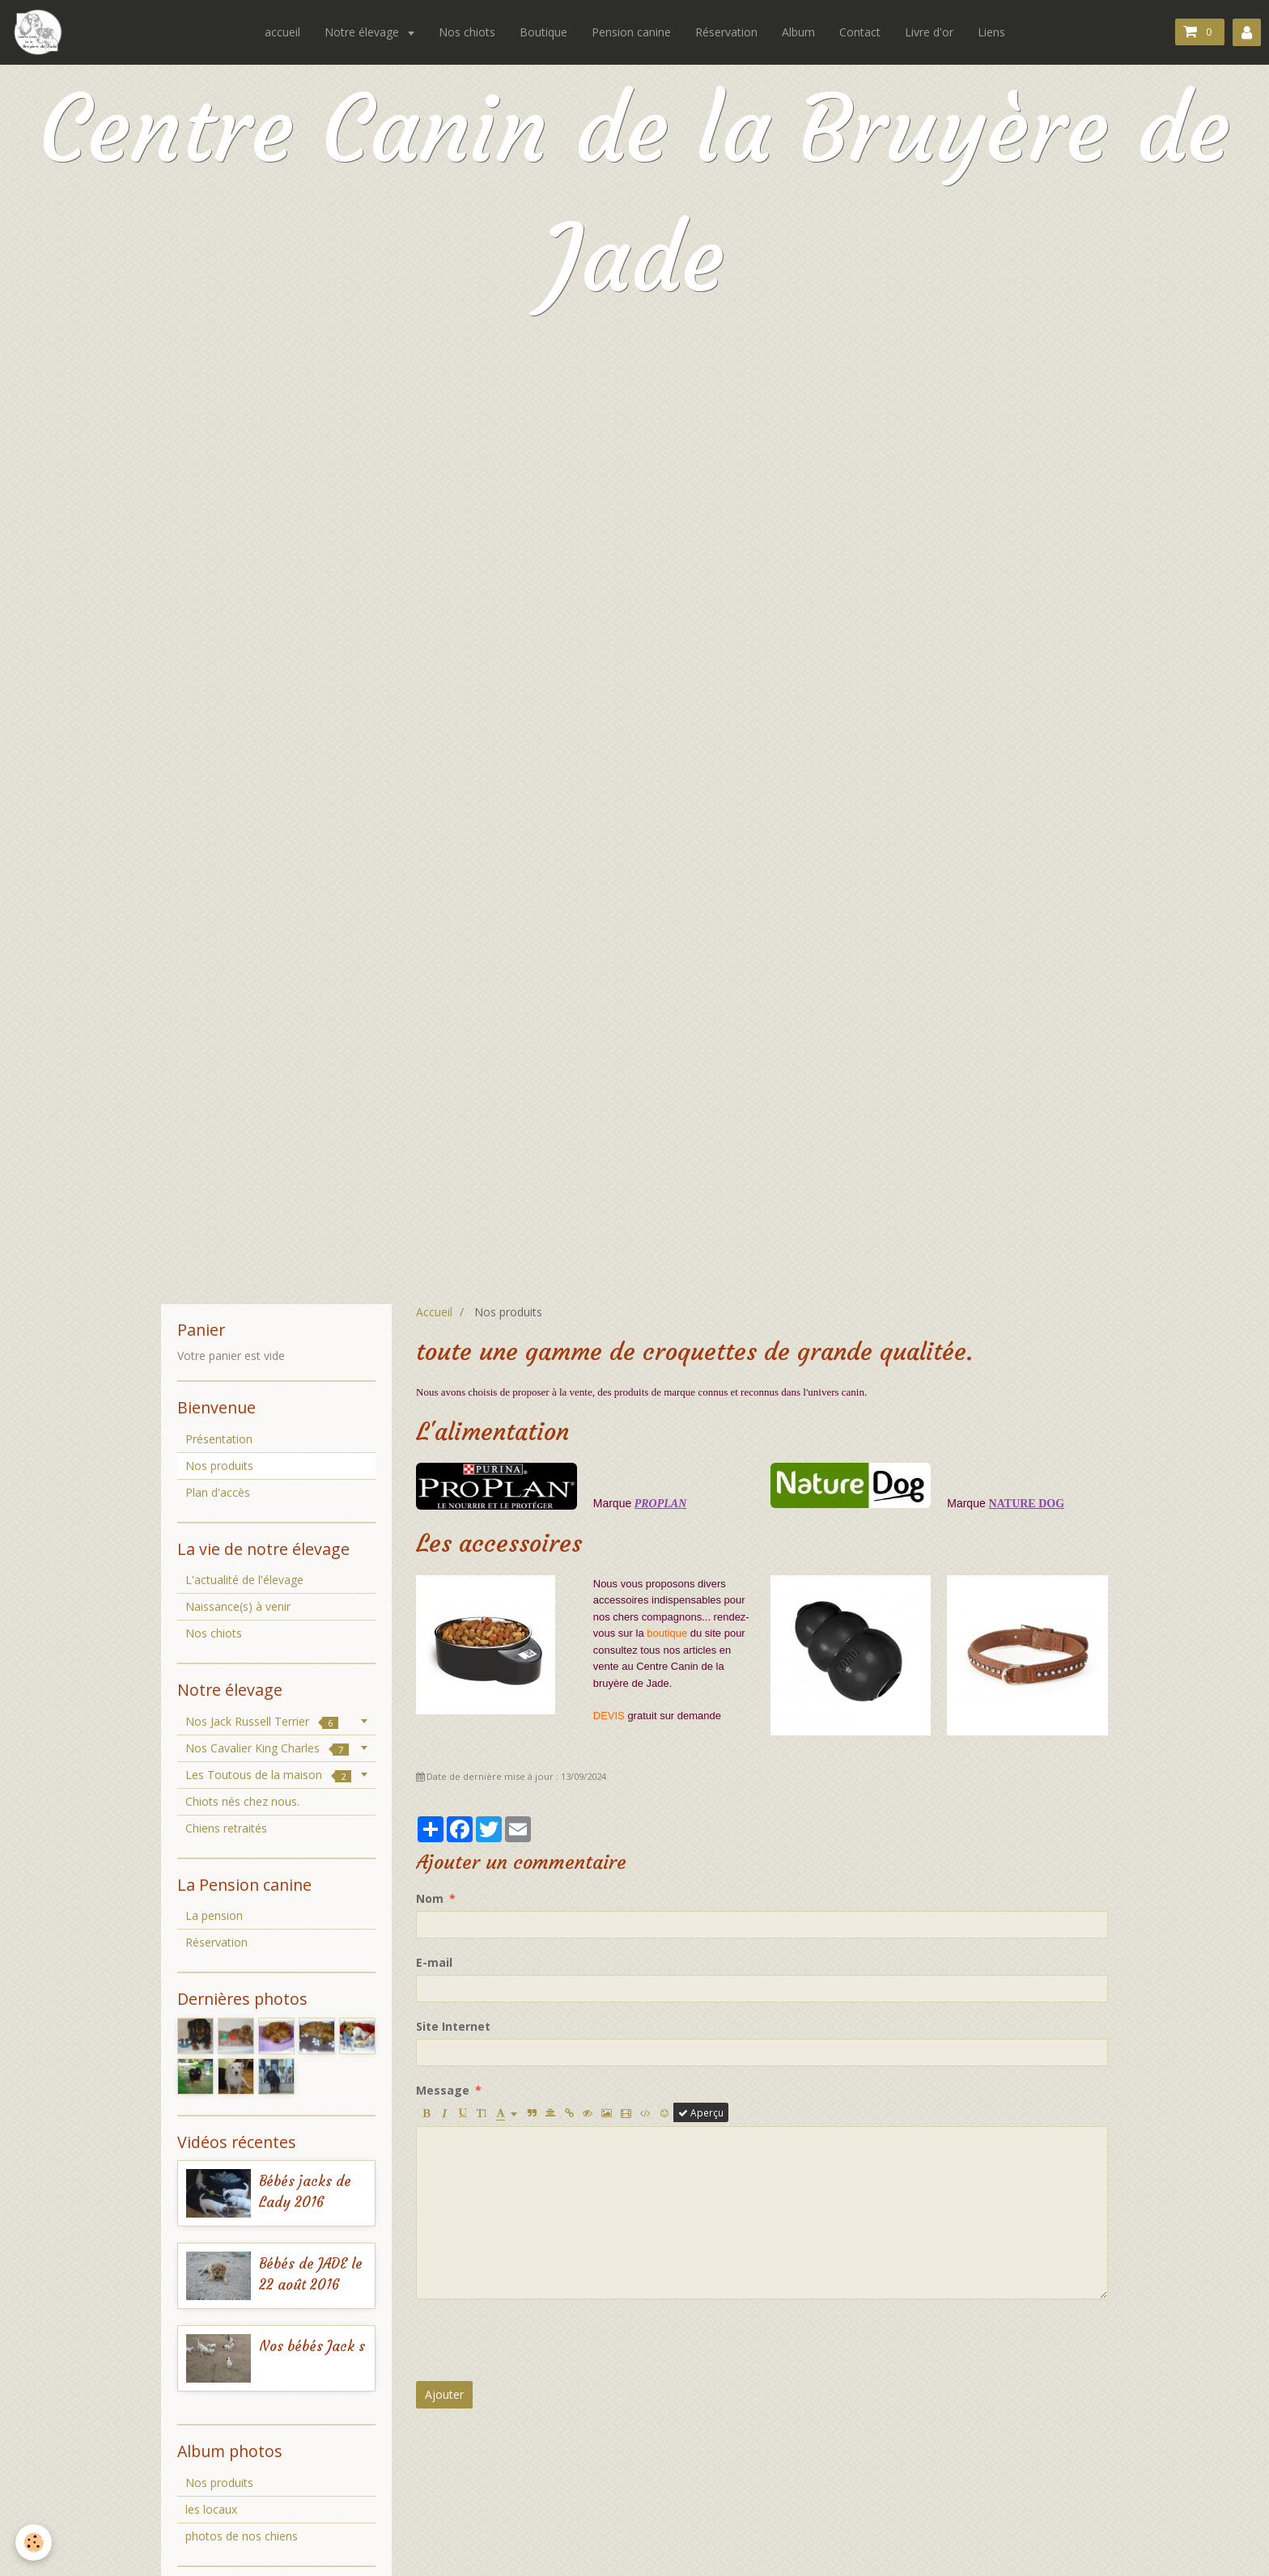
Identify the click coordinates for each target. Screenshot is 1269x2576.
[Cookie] (34, 2542)
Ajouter (444, 2394)
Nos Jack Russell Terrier (261, 1721)
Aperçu (701, 2112)
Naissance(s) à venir (238, 1606)
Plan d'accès (217, 1492)
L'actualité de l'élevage (244, 1579)
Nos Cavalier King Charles (267, 1748)
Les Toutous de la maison (268, 1774)
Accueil (434, 1312)
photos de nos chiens (241, 2536)
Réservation (726, 32)
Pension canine (631, 32)
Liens (991, 32)
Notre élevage (363, 32)
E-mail (434, 1962)
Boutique (543, 32)
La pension (214, 1915)
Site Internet (453, 2026)
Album (798, 32)
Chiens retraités (226, 1828)
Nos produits (219, 2482)
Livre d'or (929, 32)
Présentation (219, 1439)
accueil (282, 32)
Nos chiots (467, 32)
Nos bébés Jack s (312, 2346)
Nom (430, 1898)
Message (442, 2090)
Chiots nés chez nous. (242, 1801)
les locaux (211, 2509)
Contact (860, 32)
